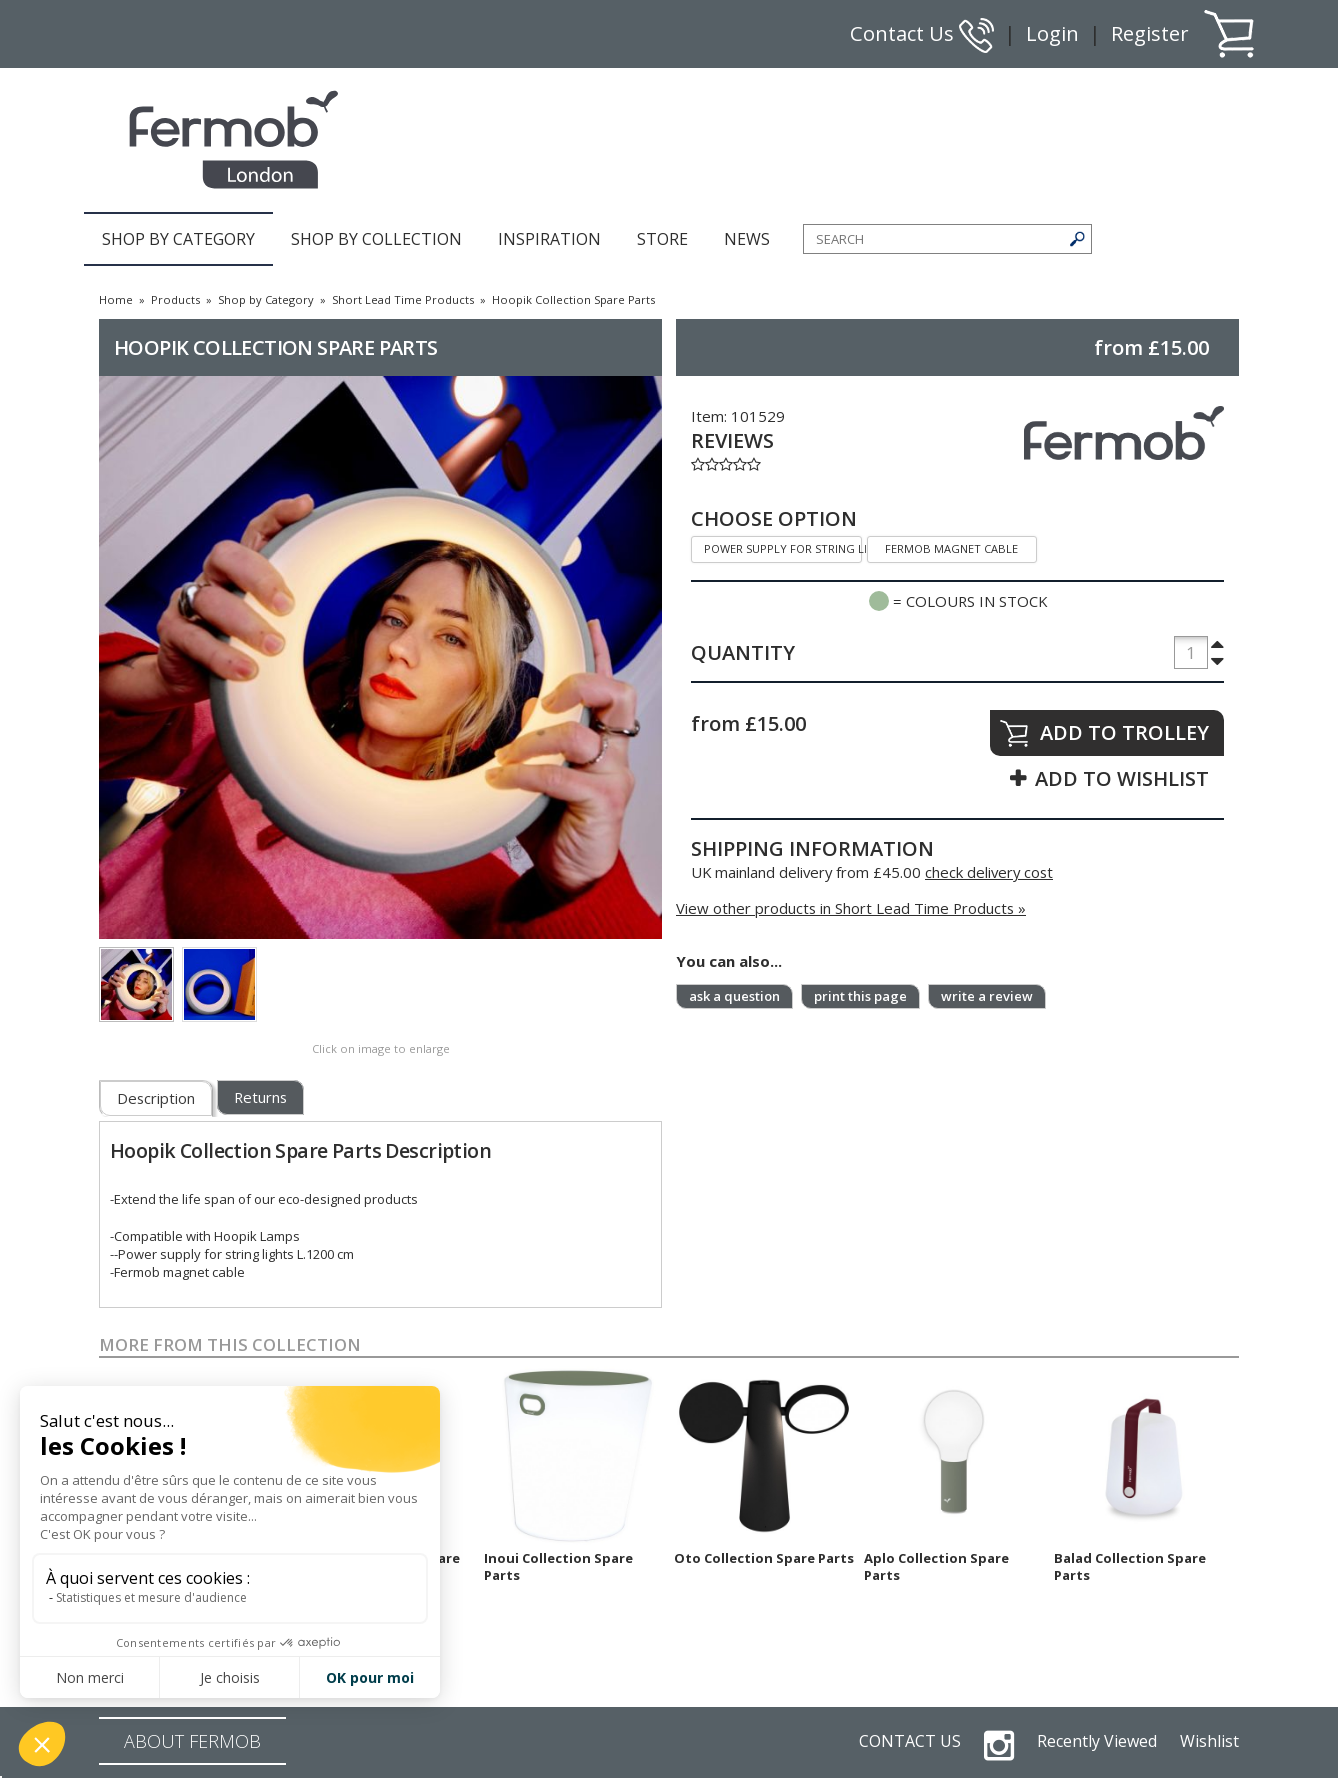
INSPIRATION (549, 239)
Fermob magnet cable (943, 546)
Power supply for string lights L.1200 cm (776, 546)
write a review (987, 996)
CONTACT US (910, 1741)
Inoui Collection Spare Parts (558, 1566)
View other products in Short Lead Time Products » (851, 908)
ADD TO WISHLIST (1122, 778)
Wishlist (1209, 1741)
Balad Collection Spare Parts (1130, 1566)
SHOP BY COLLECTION (376, 239)
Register (1150, 33)
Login (1052, 33)
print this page (860, 996)
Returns (260, 1097)
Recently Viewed (1097, 1741)
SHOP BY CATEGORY (178, 239)
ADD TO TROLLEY (1124, 732)
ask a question (734, 996)
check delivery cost (989, 872)
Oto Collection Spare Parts (764, 1558)
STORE (662, 239)
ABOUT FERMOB (192, 1741)
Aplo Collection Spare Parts (936, 1566)
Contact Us (922, 33)
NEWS (747, 239)
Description (156, 1098)
